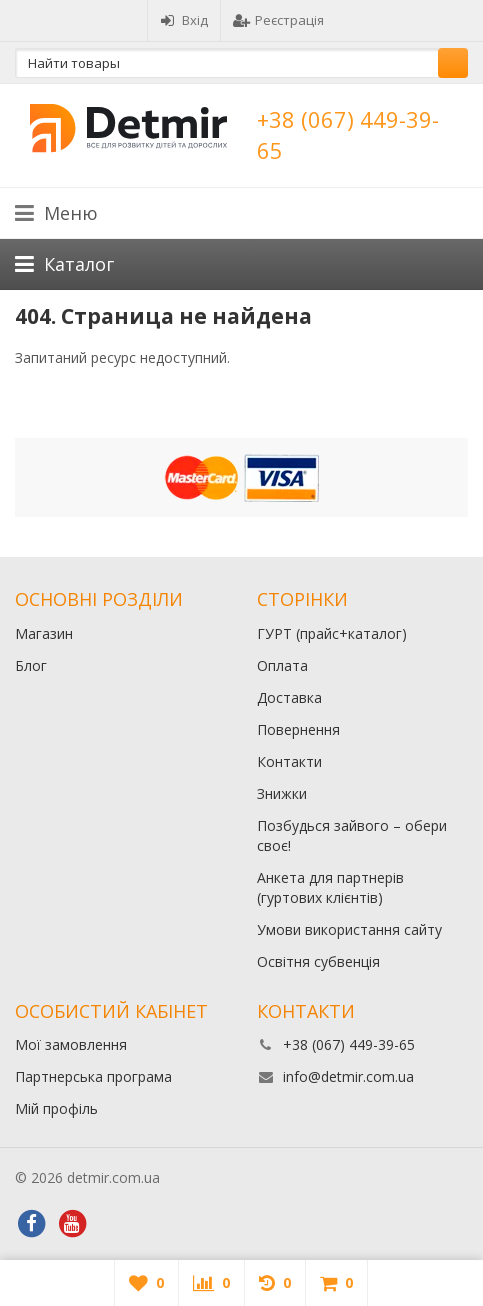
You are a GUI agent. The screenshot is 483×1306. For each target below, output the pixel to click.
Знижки (282, 793)
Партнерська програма (93, 1076)
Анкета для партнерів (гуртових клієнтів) (330, 887)
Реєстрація (278, 20)
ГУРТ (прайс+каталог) (332, 633)
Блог (31, 665)
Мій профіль (56, 1108)
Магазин (44, 633)
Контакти (289, 761)
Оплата (282, 665)
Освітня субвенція (318, 961)
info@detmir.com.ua (348, 1076)
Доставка (289, 697)
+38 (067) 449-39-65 (349, 1044)
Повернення (298, 729)
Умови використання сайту (349, 929)
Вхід (184, 20)
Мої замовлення (71, 1044)
